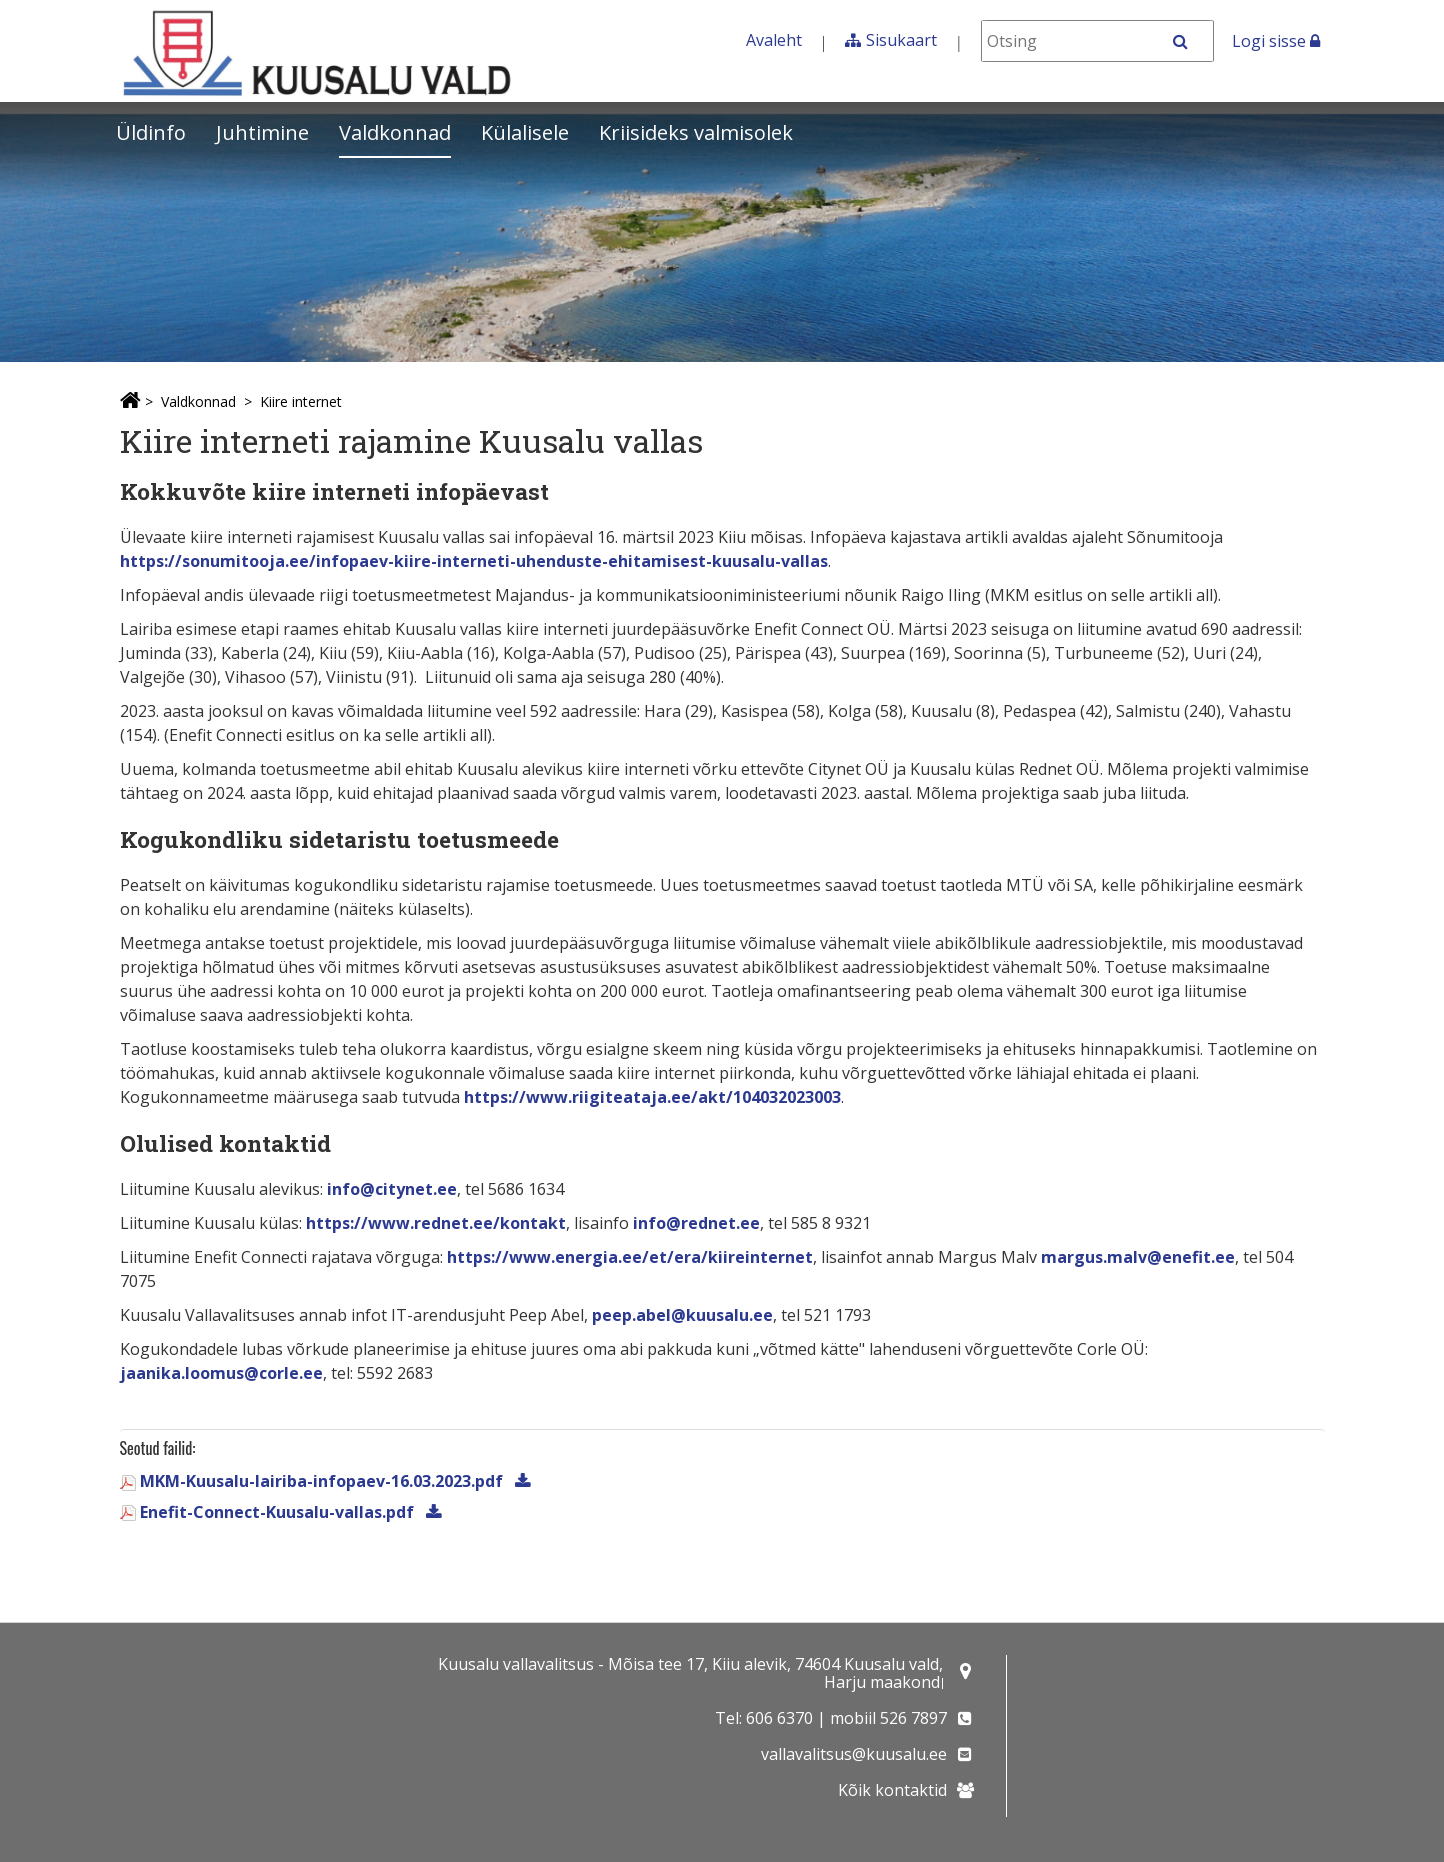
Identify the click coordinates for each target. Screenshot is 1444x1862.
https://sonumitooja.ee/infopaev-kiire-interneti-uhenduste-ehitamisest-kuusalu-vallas (474, 561)
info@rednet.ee (696, 1223)
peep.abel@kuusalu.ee (682, 1315)
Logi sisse (1276, 41)
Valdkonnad (395, 132)
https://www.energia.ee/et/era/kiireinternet (630, 1257)
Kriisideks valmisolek (696, 132)
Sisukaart (901, 40)
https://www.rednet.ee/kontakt (436, 1223)
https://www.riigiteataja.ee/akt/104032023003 (652, 1097)
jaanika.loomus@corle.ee (221, 1373)
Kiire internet (301, 401)
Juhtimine (262, 132)
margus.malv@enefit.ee (1138, 1257)
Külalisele (525, 132)
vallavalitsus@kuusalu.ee (854, 1754)
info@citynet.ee (392, 1189)
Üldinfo (151, 132)
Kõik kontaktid (892, 1790)
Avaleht (774, 40)
